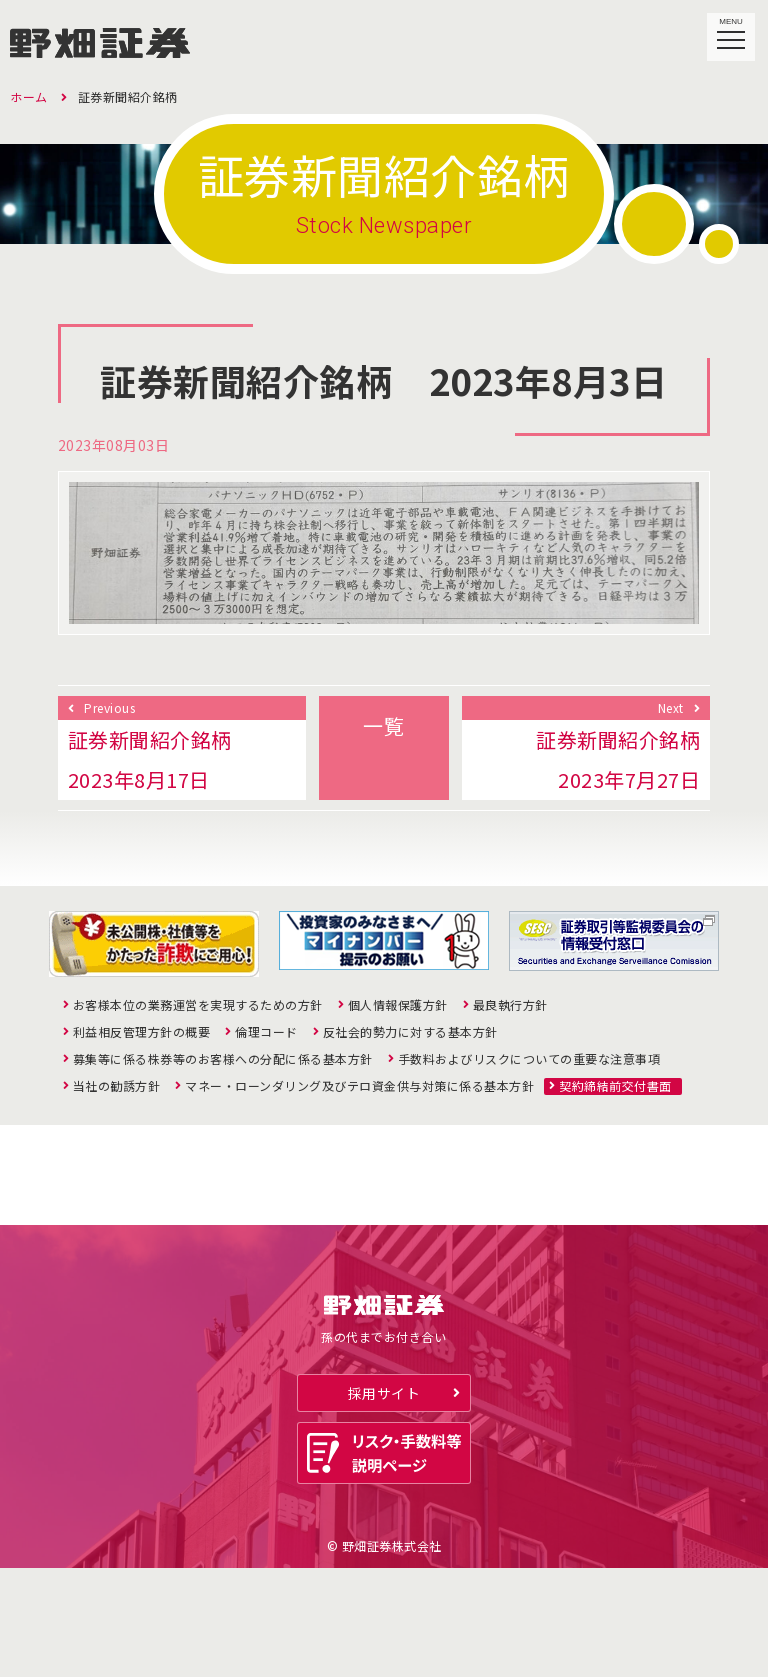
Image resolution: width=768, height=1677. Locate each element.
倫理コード (266, 1032)
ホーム (29, 96)
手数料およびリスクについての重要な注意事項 (529, 1059)
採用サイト (384, 1501)
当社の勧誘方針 (117, 1086)
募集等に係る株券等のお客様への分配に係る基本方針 (223, 1059)
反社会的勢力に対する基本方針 (410, 1032)
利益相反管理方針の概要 (142, 1032)
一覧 (383, 725)
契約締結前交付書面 (615, 1086)
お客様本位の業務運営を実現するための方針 (198, 1005)
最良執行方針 (510, 1005)
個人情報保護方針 (398, 1005)
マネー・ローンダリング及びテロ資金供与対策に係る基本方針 (359, 1086)
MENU (731, 29)
